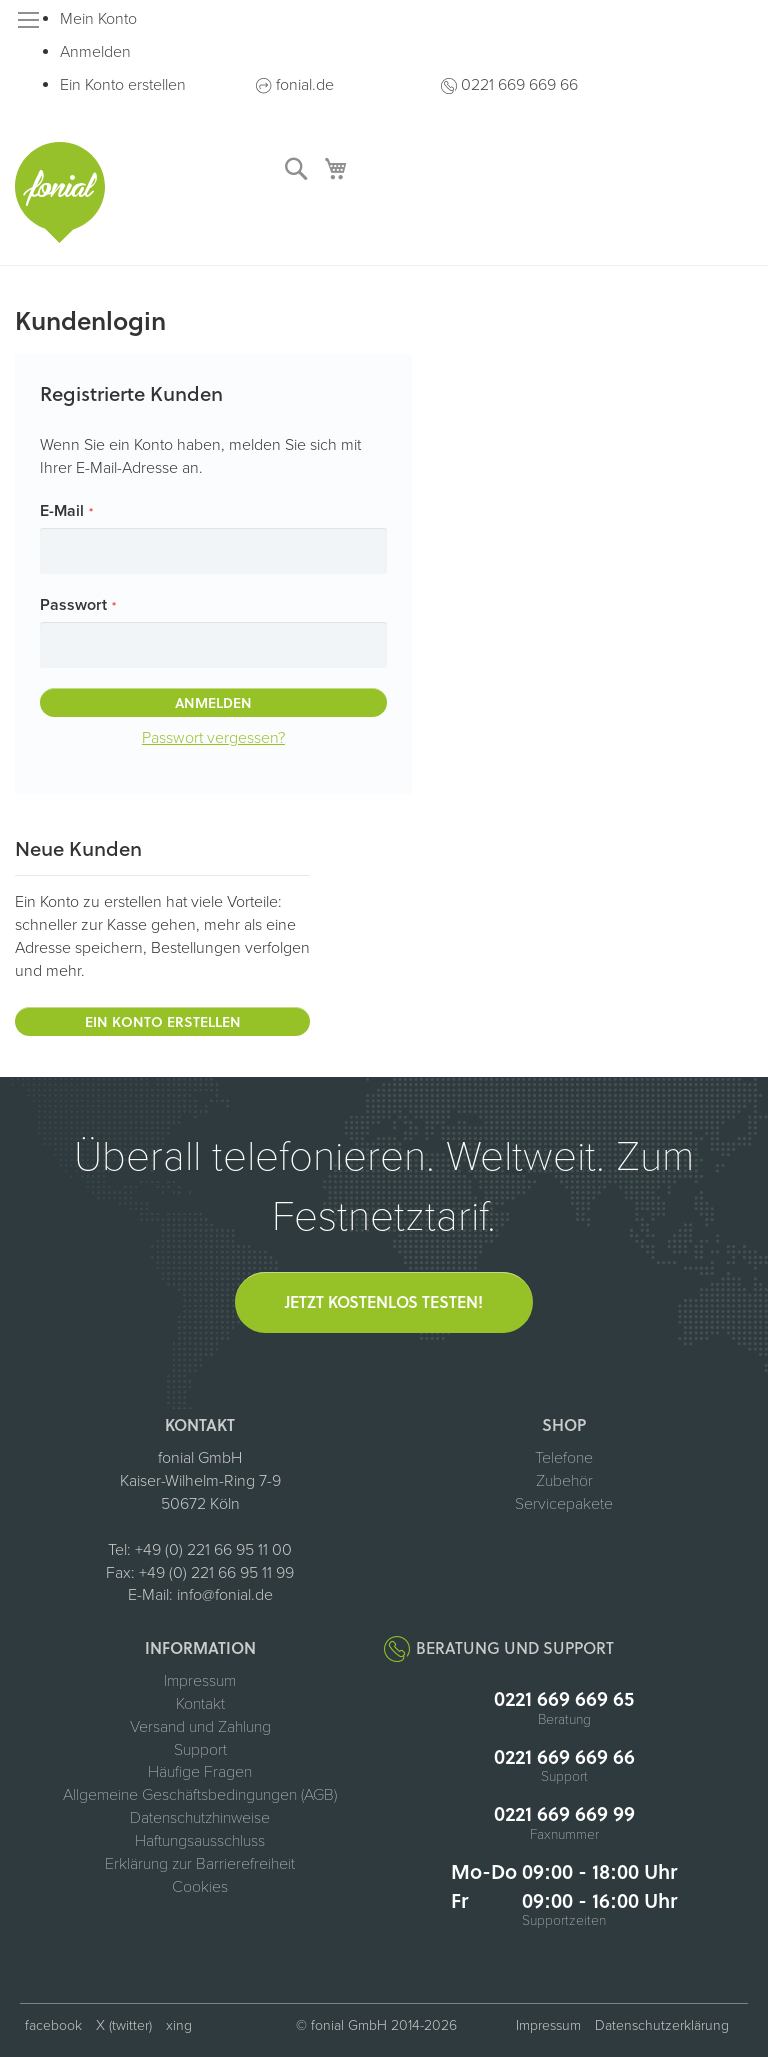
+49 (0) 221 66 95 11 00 (213, 1550)
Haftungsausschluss (200, 1841)
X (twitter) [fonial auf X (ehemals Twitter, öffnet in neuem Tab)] (124, 2025)
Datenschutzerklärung (662, 2025)
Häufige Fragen (200, 1772)
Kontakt (200, 1704)
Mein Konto (98, 19)
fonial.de (305, 85)
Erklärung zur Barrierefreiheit (200, 1864)
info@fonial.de (225, 1595)
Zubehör (564, 1481)
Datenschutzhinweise (200, 1818)
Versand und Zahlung (200, 1727)
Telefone (564, 1458)
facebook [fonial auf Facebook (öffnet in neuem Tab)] (53, 2025)
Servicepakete (564, 1504)
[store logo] (60, 193)
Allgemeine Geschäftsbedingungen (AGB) (200, 1795)
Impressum (200, 1681)
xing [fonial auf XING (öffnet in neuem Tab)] (179, 2025)
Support (200, 1750)
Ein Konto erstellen (123, 85)
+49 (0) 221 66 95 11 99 (216, 1573)
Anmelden (95, 52)
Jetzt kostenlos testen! (384, 1301)
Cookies (200, 1887)
